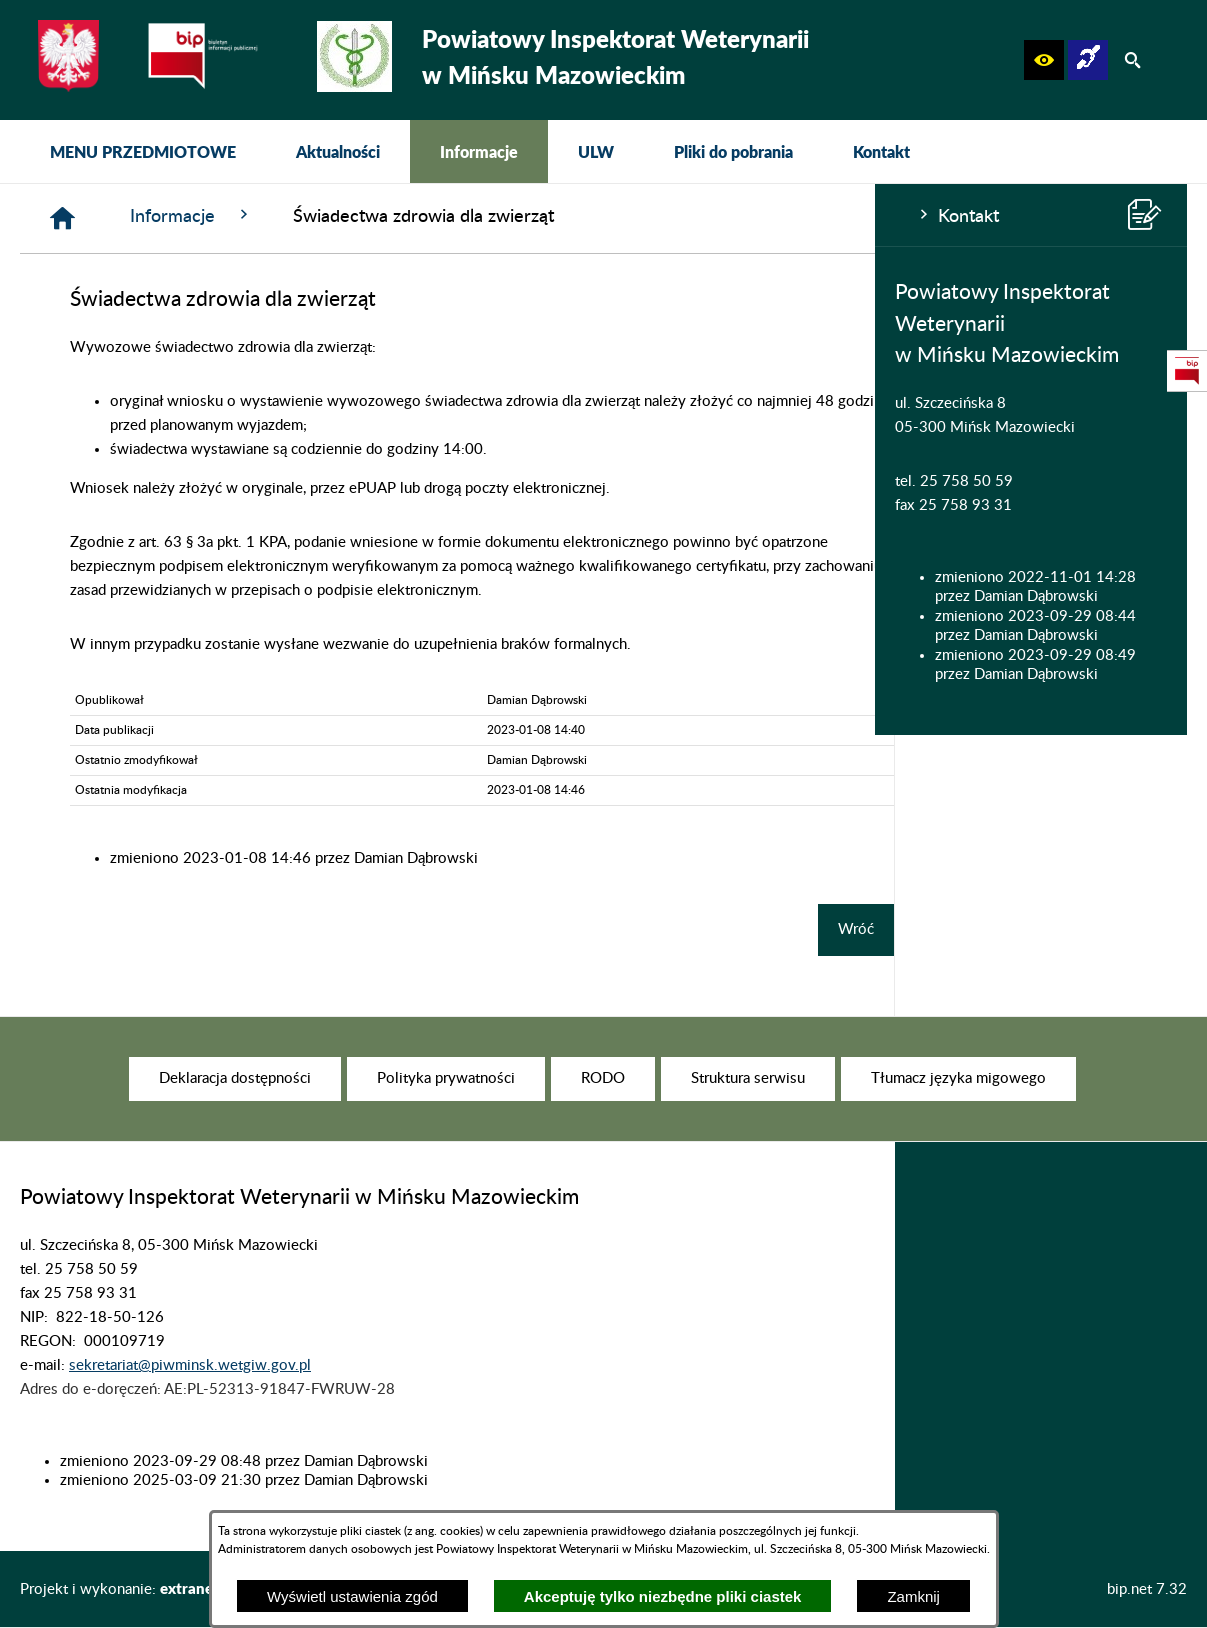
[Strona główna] (355, 218)
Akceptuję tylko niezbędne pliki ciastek (663, 1596)
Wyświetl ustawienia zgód (352, 1596)
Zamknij (913, 1596)
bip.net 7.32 (1147, 1589)
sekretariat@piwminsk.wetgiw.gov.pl (190, 1391)
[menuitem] (143, 151)
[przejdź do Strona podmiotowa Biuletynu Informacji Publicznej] (1187, 371)
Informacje (484, 215)
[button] (1044, 60)
